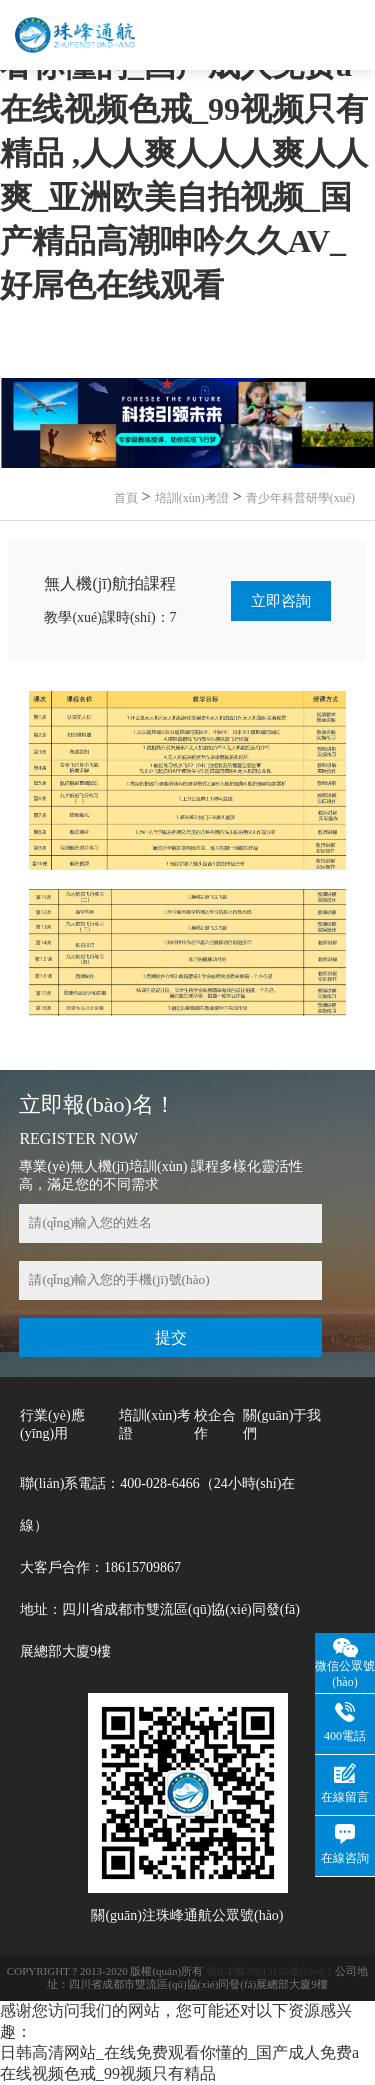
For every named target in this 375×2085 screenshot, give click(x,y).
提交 (171, 1337)
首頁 (126, 498)
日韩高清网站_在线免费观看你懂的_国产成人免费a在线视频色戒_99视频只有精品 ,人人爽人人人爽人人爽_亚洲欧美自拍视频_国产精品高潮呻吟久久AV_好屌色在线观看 (184, 153)
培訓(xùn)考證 (192, 498)
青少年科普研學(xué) (300, 498)
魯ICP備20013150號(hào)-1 (269, 1971)
